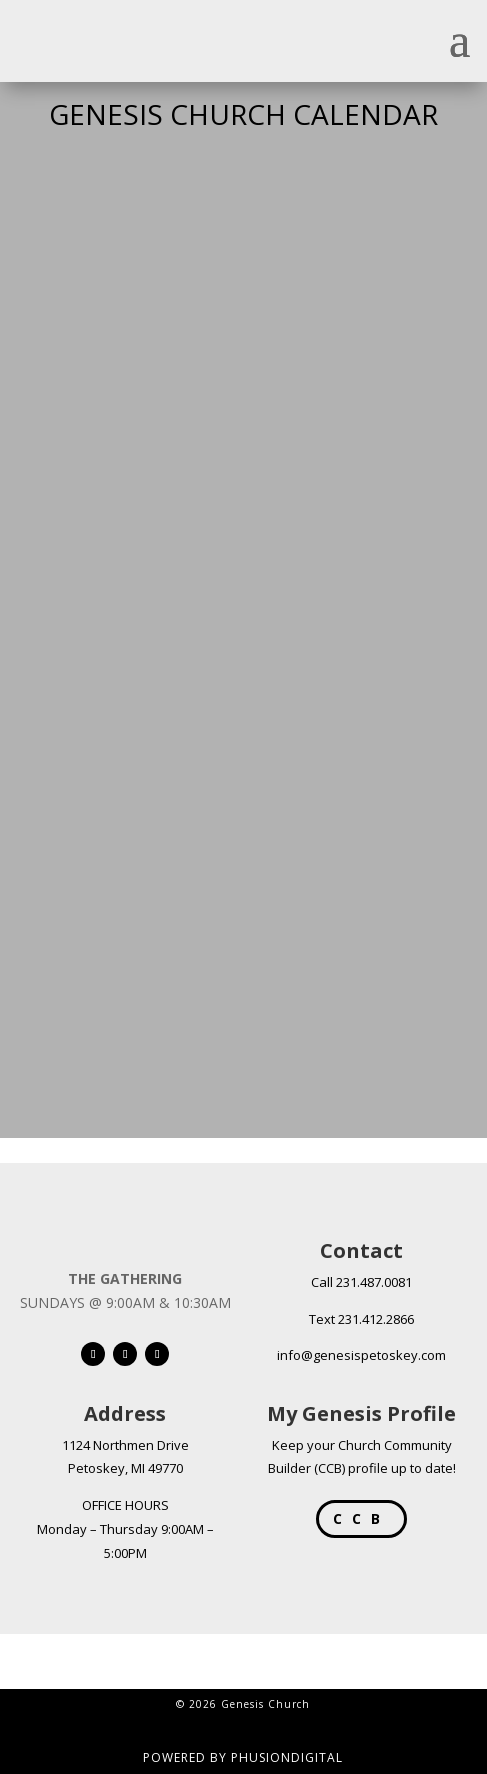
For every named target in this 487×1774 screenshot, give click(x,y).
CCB (361, 1518)
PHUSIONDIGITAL (287, 1757)
